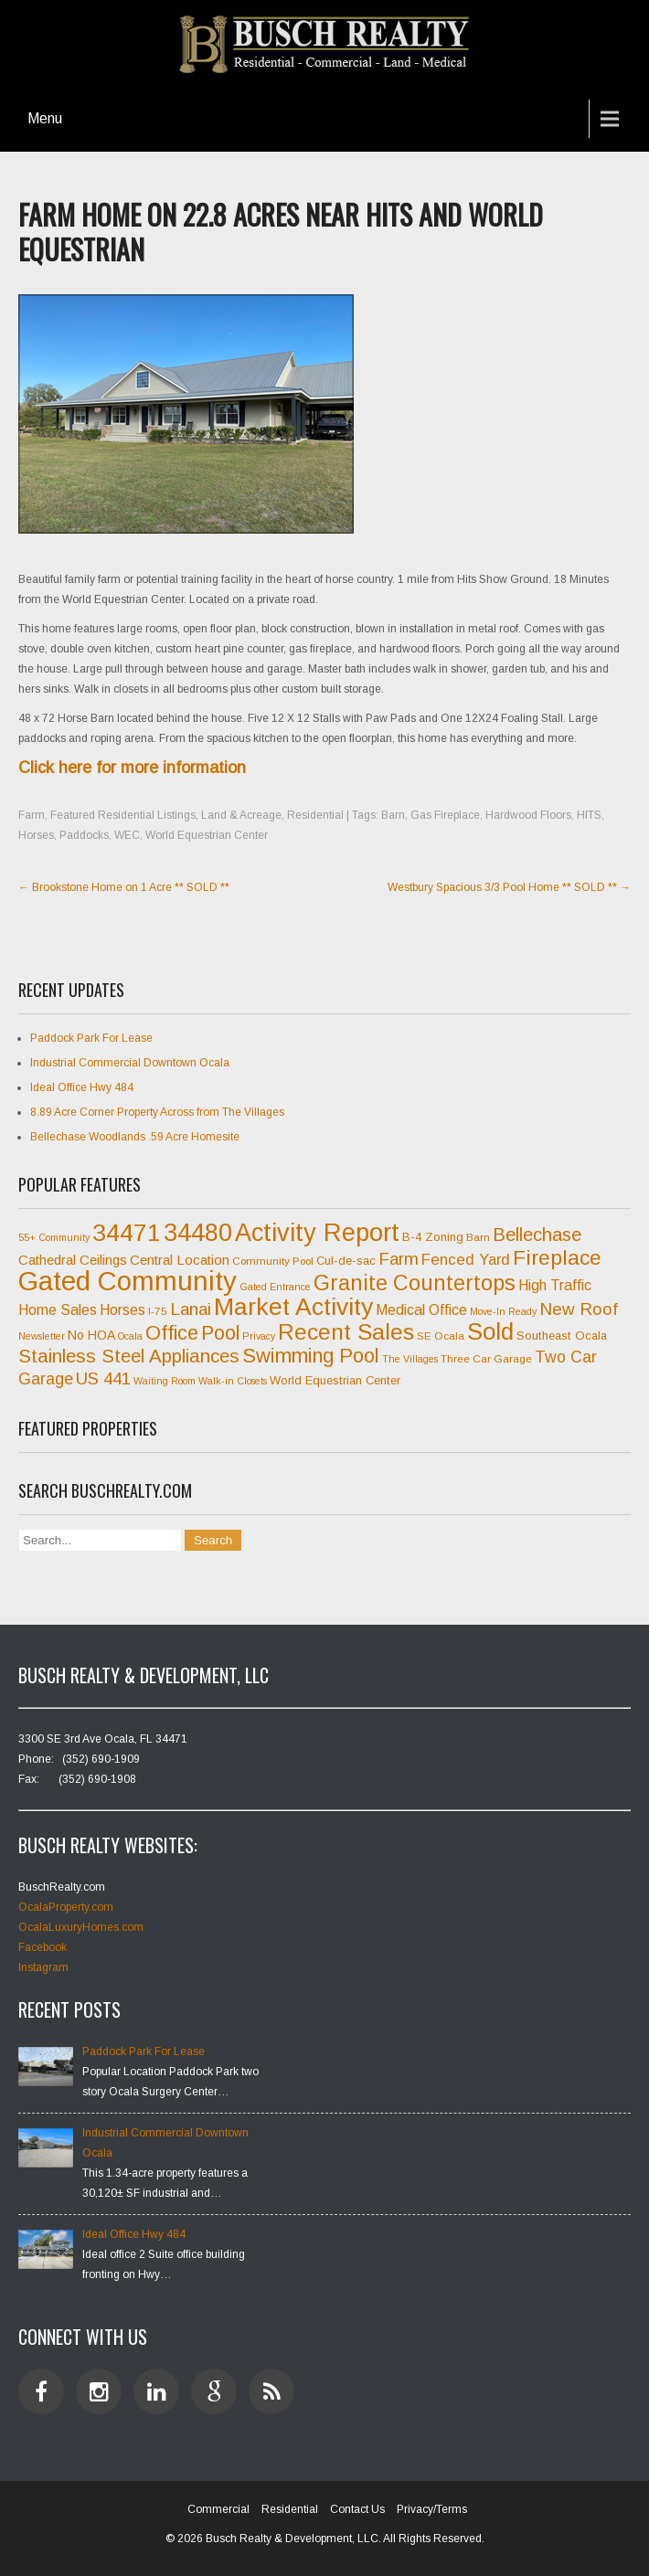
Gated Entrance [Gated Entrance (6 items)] (275, 1286)
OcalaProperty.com (65, 1907)
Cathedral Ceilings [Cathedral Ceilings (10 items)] (72, 1259)
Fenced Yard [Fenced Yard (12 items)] (465, 1259)
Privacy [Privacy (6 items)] (258, 1335)
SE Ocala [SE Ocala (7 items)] (440, 1336)
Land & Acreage (241, 815)
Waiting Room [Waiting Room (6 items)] (164, 1380)
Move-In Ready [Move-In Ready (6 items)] (503, 1311)
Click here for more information (132, 767)
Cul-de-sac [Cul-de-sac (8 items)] (346, 1260)
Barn (393, 815)
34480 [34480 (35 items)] (198, 1232)
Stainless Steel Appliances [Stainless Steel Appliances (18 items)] (128, 1355)
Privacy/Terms (432, 2509)
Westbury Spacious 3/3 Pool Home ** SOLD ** (509, 887)
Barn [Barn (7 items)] (478, 1237)
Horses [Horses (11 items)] (122, 1310)
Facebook (42, 1947)
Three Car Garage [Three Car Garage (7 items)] (486, 1358)
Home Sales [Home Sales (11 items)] (57, 1310)
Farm (31, 815)
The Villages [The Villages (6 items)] (410, 1358)
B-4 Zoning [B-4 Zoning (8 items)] (432, 1237)
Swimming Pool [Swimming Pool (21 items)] (310, 1355)
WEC (127, 835)
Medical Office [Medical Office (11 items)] (421, 1310)
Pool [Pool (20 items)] (220, 1333)
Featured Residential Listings (123, 815)
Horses (36, 835)
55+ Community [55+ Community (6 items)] (54, 1237)
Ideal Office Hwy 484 (81, 1087)
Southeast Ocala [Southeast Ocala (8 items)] (561, 1335)
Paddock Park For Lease (91, 1038)
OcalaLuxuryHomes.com (81, 1927)
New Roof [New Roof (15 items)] (578, 1309)
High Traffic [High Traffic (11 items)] (554, 1285)
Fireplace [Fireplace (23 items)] (557, 1257)
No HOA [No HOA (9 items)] (91, 1335)
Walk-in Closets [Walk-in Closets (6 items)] (232, 1380)
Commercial (218, 2509)
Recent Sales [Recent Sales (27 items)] (346, 1332)
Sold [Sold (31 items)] (490, 1331)
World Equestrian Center (206, 835)
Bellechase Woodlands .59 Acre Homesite (134, 1136)
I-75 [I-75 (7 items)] (157, 1311)
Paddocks (84, 835)
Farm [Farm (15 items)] (398, 1258)
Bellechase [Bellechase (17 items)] (537, 1234)
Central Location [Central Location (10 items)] (179, 1259)
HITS (589, 815)
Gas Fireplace (445, 815)
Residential (315, 815)
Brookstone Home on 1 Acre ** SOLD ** (123, 887)
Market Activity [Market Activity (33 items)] (293, 1306)
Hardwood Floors (528, 815)
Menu (44, 118)
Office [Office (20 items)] (171, 1333)
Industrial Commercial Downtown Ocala (129, 1062)
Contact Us (357, 2509)
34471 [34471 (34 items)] (126, 1232)
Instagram (43, 1967)
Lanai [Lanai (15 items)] (190, 1309)
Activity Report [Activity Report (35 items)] (317, 1232)
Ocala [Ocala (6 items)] (130, 1335)
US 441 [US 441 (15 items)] (103, 1378)
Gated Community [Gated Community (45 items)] (127, 1281)
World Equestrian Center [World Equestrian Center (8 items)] (335, 1380)
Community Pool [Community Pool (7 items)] (273, 1261)
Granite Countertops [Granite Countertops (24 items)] (415, 1283)
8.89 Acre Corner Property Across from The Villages (157, 1112)
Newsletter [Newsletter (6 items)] (41, 1335)
